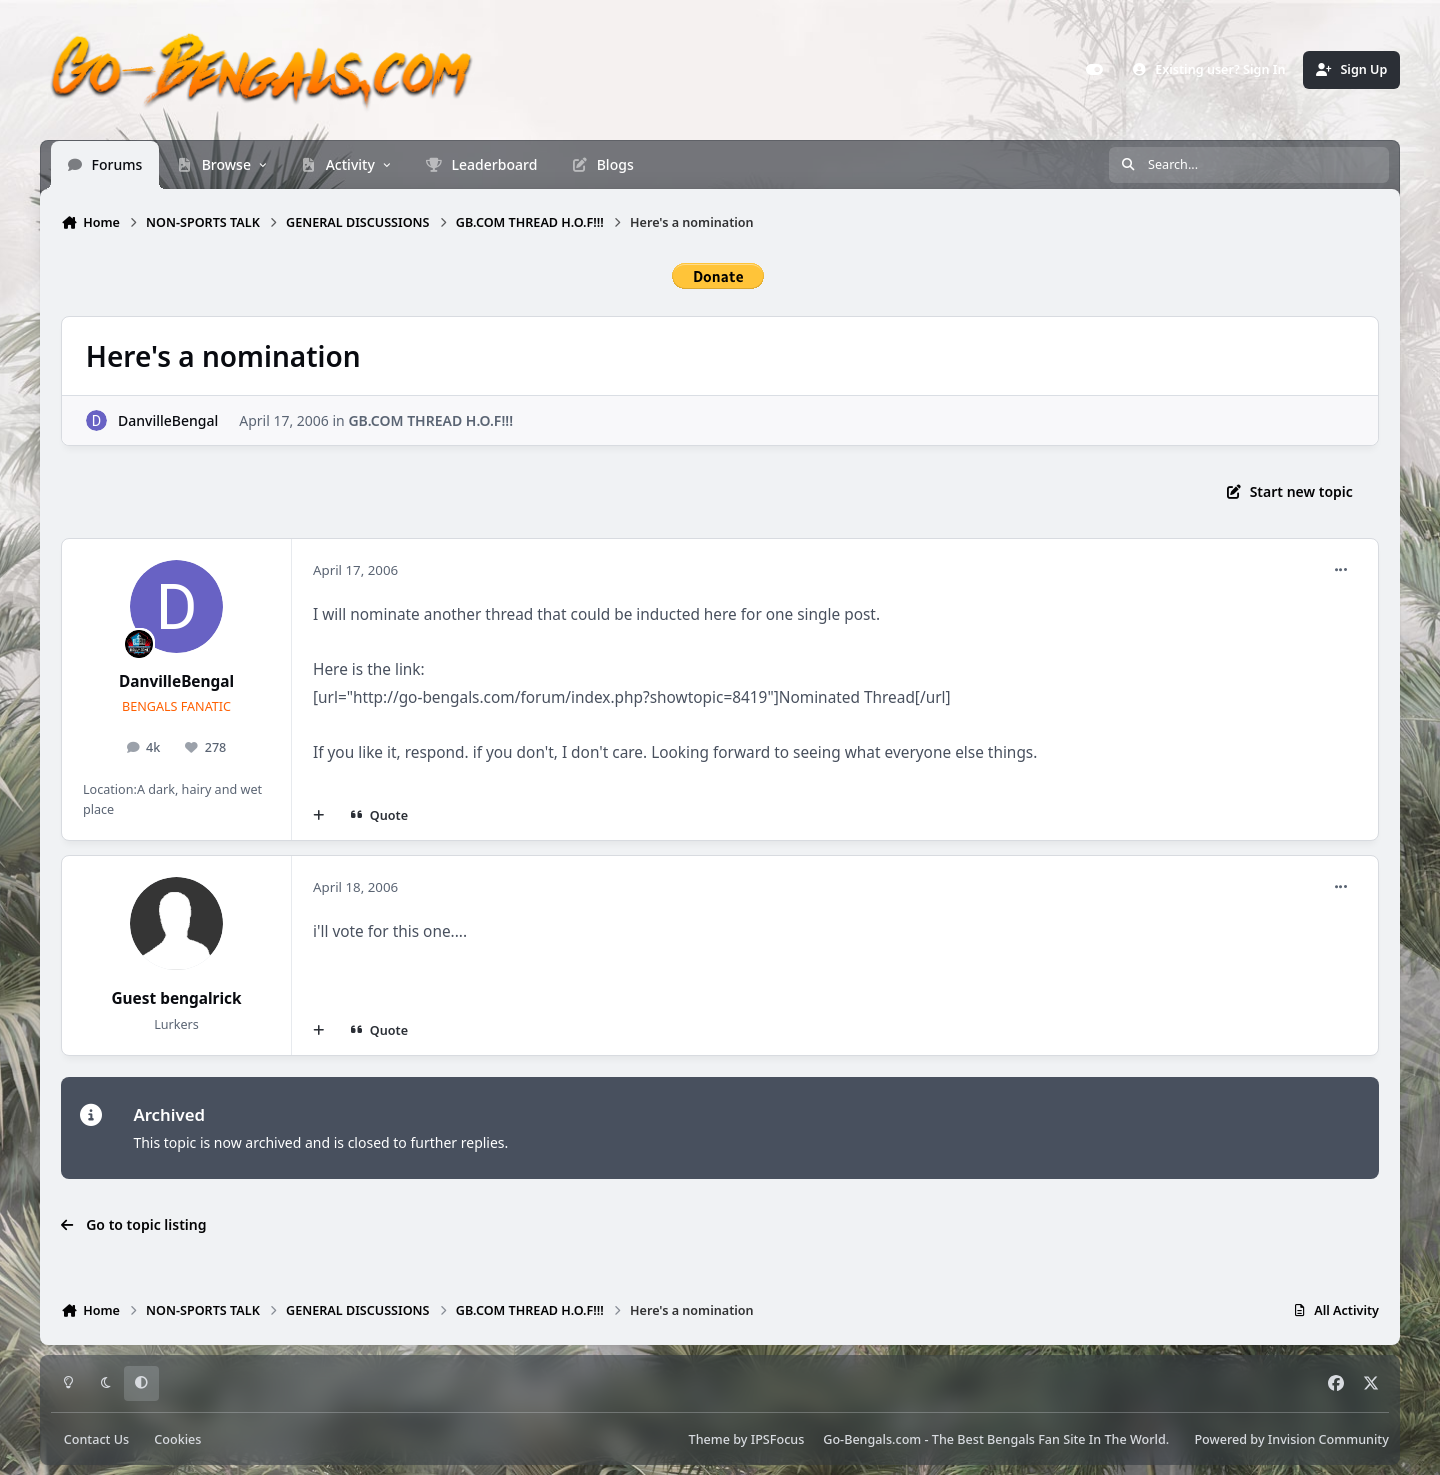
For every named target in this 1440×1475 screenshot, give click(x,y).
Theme (709, 1439)
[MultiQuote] (319, 815)
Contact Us (96, 1439)
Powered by (1291, 1439)
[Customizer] (1095, 70)
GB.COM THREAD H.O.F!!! (430, 419)
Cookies (177, 1439)
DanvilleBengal (168, 419)
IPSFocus (778, 1439)
